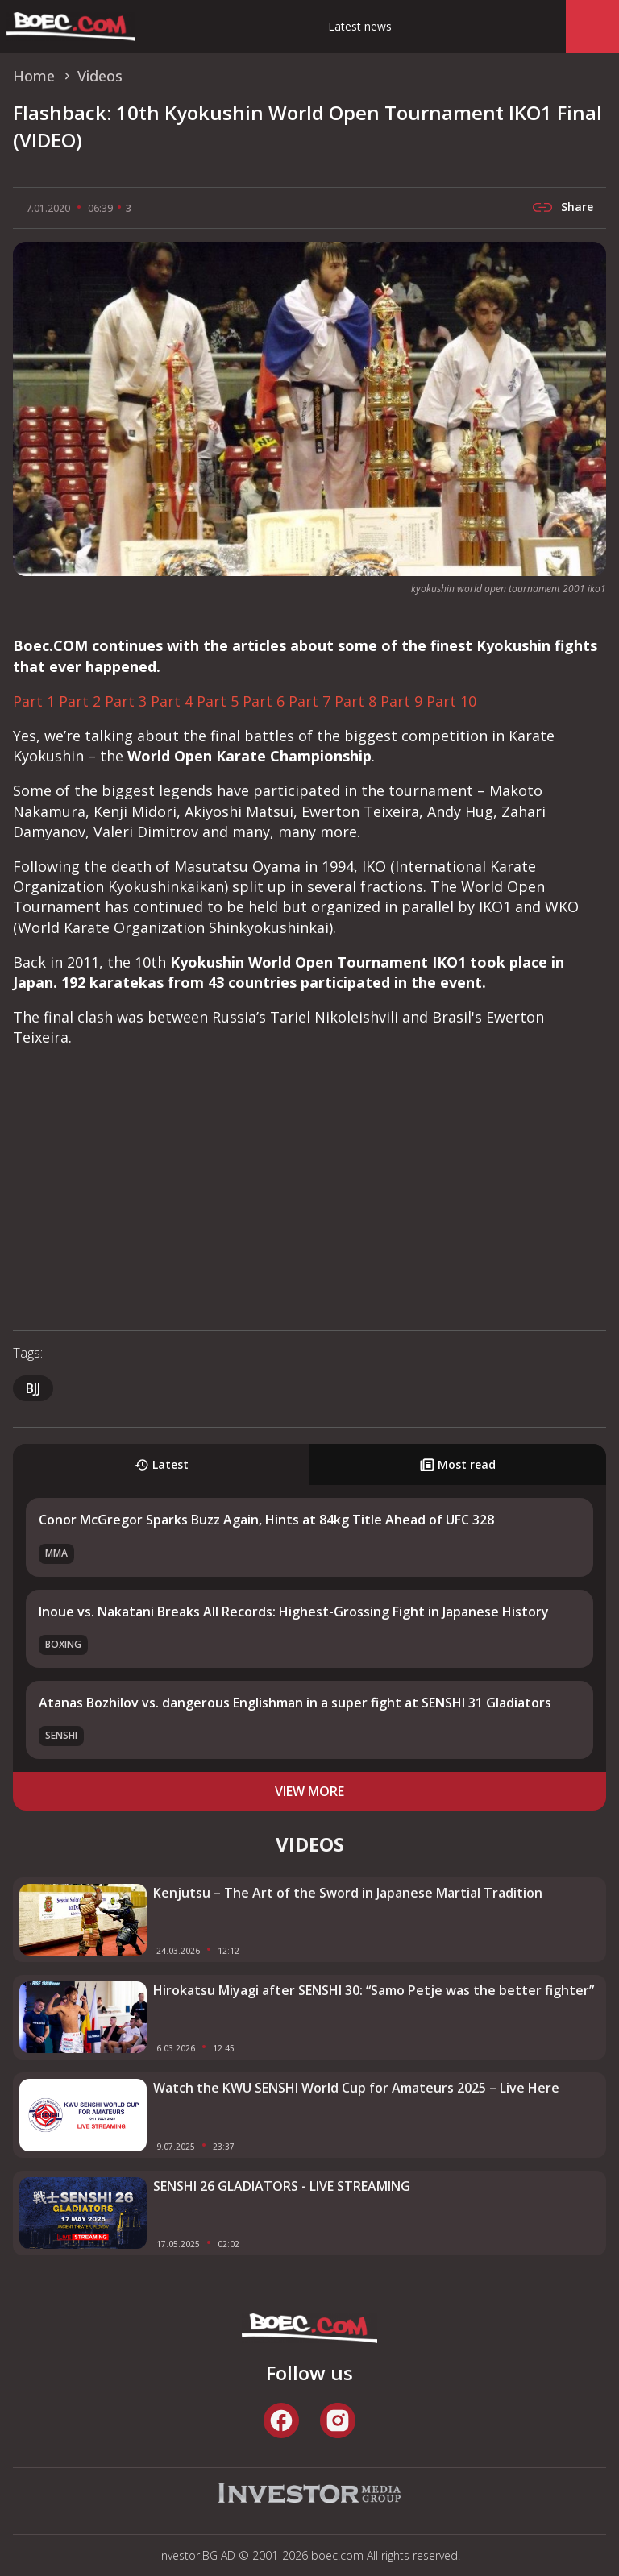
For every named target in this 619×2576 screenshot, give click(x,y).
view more (309, 1791)
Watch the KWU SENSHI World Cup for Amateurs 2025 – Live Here (356, 2088)
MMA (56, 1553)
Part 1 (34, 701)
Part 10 (451, 701)
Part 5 (218, 701)
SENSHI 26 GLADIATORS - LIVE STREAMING (281, 2186)
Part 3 (126, 701)
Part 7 (309, 701)
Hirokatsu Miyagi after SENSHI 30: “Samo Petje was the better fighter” (373, 1990)
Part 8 (355, 701)
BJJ (33, 1388)
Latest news (360, 26)
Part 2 (80, 701)
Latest (162, 1464)
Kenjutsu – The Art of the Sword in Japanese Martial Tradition (347, 1893)
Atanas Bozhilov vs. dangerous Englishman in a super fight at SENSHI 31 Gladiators (295, 1702)
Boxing (63, 1644)
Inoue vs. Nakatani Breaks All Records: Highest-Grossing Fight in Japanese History (294, 1611)
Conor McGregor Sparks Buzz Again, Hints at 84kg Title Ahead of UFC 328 (266, 1520)
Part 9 (401, 701)
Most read (458, 1464)
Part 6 (264, 701)
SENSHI (61, 1735)
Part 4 (172, 701)
